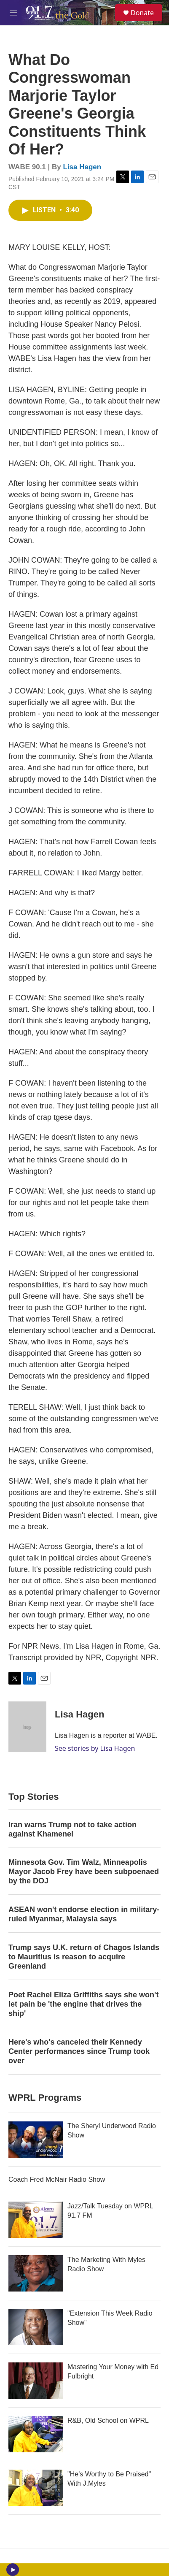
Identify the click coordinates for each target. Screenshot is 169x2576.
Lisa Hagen (82, 167)
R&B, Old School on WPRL (108, 2420)
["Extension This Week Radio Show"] (35, 2327)
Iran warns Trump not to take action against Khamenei (72, 1829)
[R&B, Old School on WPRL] (35, 2434)
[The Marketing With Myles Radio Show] (35, 2273)
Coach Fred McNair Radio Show (56, 2179)
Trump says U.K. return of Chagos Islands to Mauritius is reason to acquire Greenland (83, 1956)
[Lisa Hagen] (27, 1726)
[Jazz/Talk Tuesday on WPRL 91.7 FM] (35, 2220)
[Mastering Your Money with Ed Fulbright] (35, 2380)
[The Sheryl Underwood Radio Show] (35, 2139)
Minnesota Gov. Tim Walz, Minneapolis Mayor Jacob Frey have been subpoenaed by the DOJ (83, 1871)
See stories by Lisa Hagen (95, 1748)
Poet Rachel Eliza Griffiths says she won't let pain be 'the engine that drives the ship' (83, 2004)
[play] (13, 2569)
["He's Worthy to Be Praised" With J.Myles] (35, 2488)
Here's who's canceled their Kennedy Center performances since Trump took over (79, 2051)
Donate (142, 12)
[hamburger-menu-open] (14, 12)
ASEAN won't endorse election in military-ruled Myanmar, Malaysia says (83, 1914)
